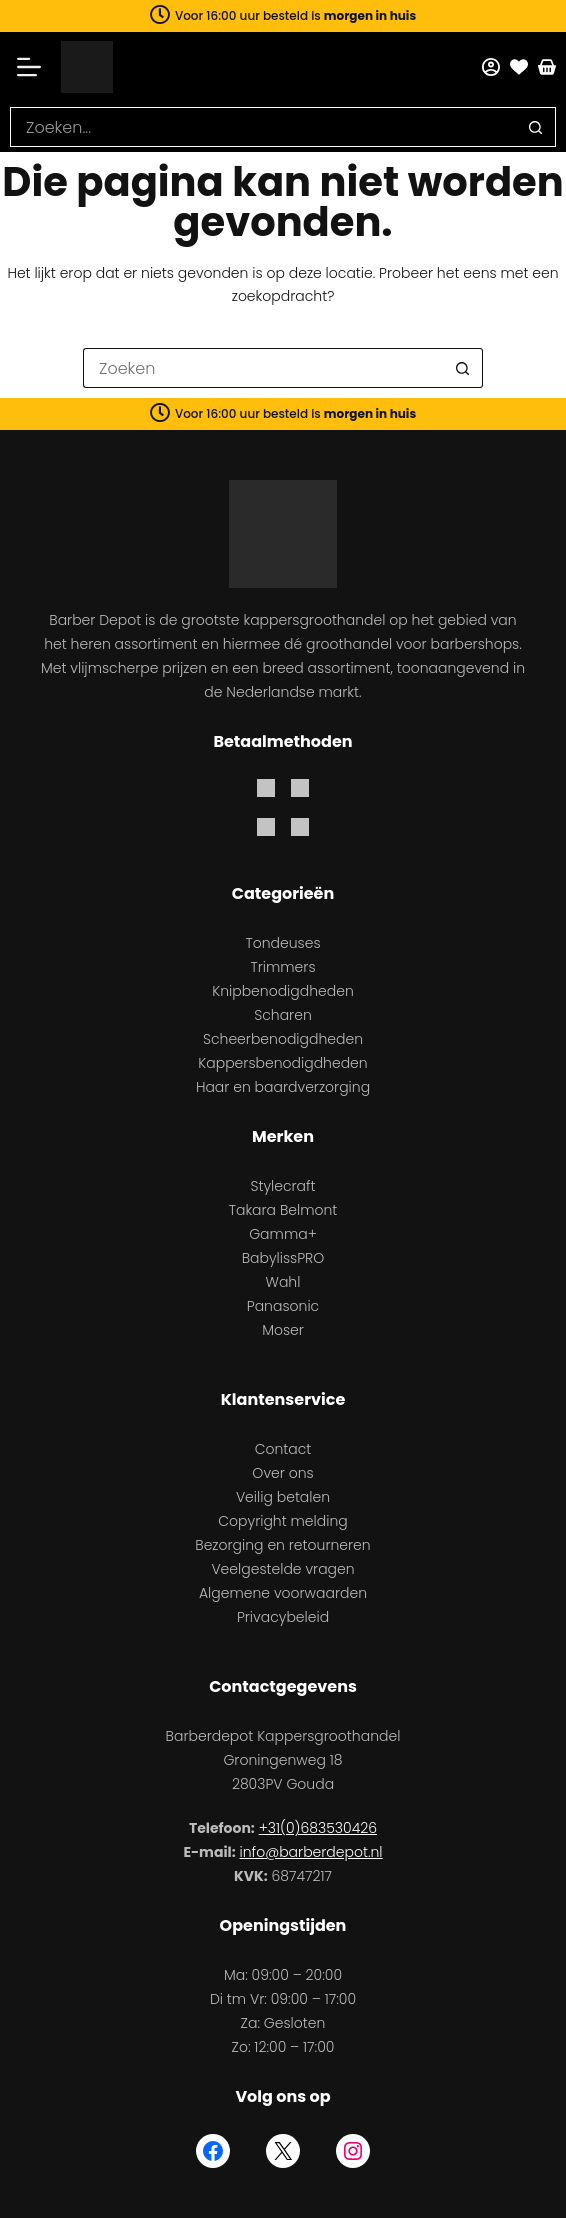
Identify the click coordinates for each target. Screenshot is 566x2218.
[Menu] (35, 67)
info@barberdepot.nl (311, 1852)
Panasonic (283, 1306)
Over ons (282, 1473)
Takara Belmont (283, 1210)
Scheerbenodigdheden (283, 1039)
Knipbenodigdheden (283, 991)
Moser (283, 1330)
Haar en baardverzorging (283, 1087)
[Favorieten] (519, 67)
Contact (283, 1449)
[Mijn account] (491, 67)
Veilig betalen (283, 1497)
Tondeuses (282, 943)
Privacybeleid (283, 1617)
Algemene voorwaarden (283, 1593)
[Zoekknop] (536, 127)
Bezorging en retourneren (282, 1545)
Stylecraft (282, 1186)
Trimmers (282, 967)
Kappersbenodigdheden (282, 1063)
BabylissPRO (283, 1258)
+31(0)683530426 (318, 1828)
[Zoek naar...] (263, 127)
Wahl (283, 1282)
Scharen (283, 1015)
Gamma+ (283, 1234)
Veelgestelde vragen (282, 1569)
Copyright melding (282, 1521)
